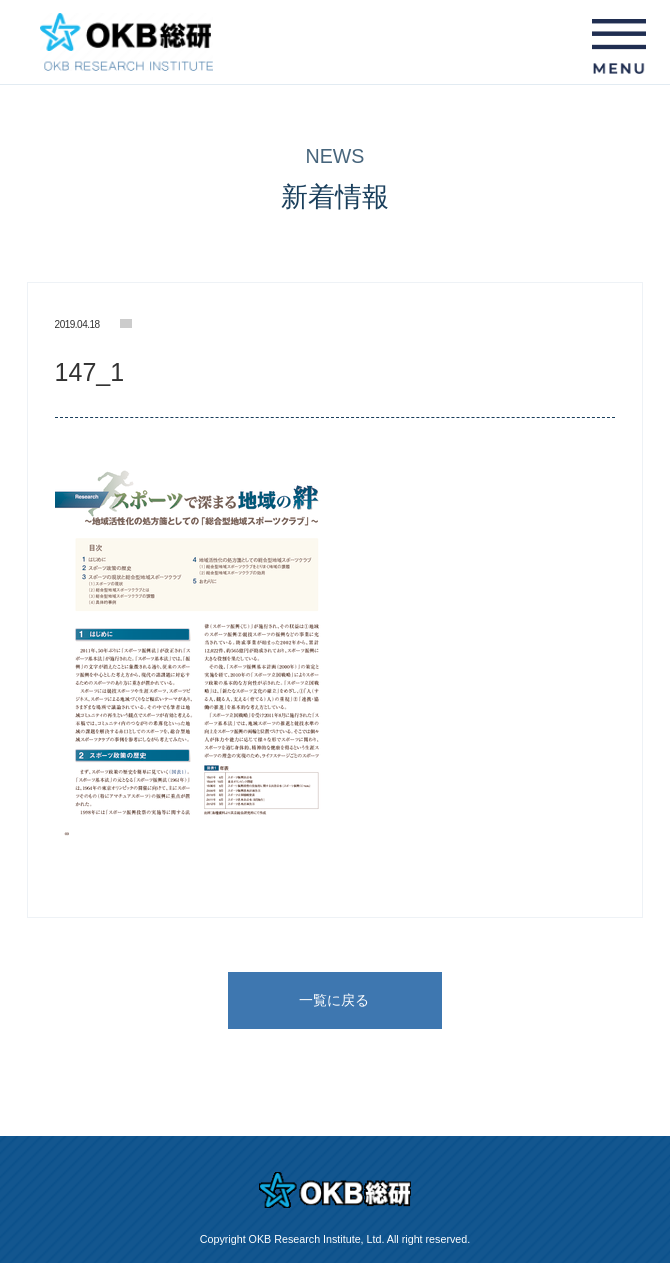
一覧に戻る (334, 1000)
